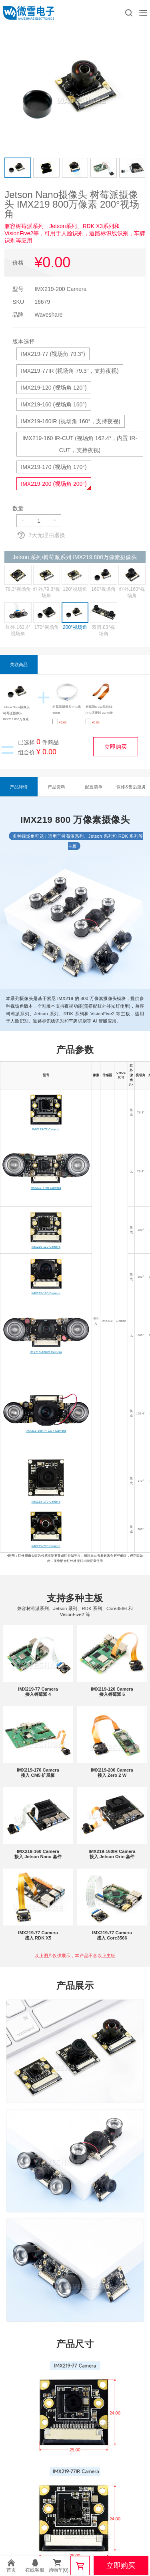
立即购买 (115, 747)
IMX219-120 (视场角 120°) (53, 387)
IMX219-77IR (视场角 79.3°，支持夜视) (69, 371)
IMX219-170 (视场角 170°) (53, 467)
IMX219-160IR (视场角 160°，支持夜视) (70, 421)
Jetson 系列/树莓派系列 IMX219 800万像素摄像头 (74, 557)
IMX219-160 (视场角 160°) (53, 404)
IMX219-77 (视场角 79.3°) (53, 354)
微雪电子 (28, 13)
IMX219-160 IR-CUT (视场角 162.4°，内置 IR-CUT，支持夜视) (79, 444)
